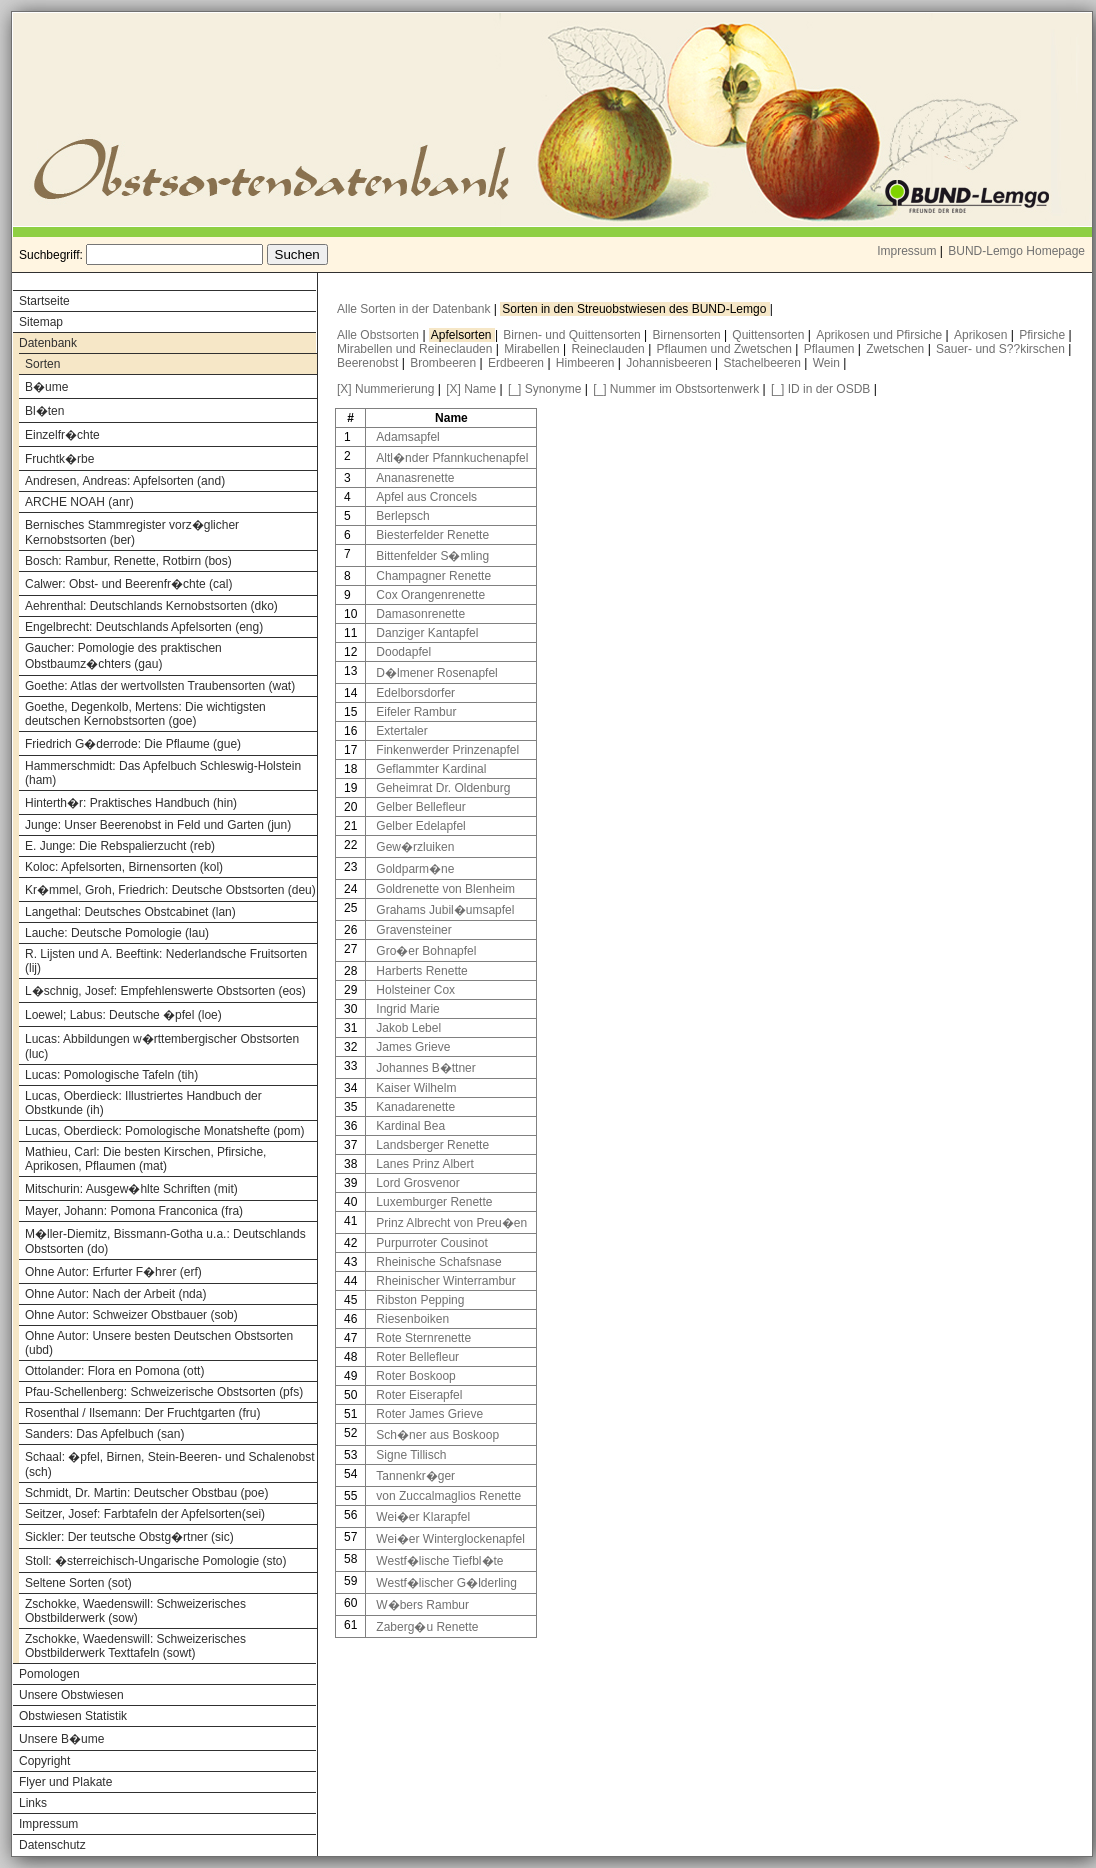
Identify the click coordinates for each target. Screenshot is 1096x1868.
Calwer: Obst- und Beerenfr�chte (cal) (128, 584)
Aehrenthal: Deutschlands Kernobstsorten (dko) (151, 606)
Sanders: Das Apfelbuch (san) (104, 1434)
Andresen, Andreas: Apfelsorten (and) (125, 481)
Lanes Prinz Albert (424, 1164)
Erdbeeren (517, 363)
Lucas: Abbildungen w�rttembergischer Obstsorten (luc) (162, 1046)
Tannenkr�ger (415, 1476)
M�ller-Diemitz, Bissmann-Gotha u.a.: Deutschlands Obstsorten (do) (165, 1241)
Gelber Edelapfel (420, 826)
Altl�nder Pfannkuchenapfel (452, 458)
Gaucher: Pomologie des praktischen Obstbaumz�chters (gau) (123, 656)
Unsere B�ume (61, 1739)
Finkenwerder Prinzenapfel (447, 750)
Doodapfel (403, 652)
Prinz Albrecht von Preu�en (451, 1223)
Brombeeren (444, 363)
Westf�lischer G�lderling (446, 1583)
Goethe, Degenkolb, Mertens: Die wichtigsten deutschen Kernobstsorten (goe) (145, 714)
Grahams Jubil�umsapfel (445, 910)
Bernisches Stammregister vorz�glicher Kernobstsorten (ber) (132, 532)
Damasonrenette (420, 614)
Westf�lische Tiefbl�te (439, 1561)
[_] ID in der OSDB (820, 389)
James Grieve (413, 1047)
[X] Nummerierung (385, 389)
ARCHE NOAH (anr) (79, 502)
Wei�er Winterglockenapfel (450, 1539)
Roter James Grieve (429, 1414)
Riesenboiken (412, 1319)
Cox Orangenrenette (430, 595)
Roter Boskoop (415, 1376)
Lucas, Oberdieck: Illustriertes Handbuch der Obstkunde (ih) (143, 1103)
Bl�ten (44, 411)
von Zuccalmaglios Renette (448, 1496)
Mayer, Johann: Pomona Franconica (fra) (134, 1211)
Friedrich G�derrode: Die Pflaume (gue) (133, 744)
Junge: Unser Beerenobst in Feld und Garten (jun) (158, 825)
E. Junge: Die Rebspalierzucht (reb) (120, 846)
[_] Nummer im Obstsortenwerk (676, 389)
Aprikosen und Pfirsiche (880, 335)
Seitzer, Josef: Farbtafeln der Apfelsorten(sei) (145, 1514)
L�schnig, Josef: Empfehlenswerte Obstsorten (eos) (165, 991)
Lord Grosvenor (417, 1183)
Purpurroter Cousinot (431, 1243)
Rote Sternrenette (423, 1338)
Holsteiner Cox (415, 990)
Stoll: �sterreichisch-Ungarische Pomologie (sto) (155, 1561)
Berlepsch (402, 516)
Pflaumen (831, 349)
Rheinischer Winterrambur (445, 1281)
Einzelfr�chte (62, 435)
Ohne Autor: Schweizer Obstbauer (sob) (131, 1315)
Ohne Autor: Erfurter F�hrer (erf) (113, 1272)
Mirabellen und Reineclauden (416, 349)
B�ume (46, 387)
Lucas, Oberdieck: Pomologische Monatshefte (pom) (164, 1131)
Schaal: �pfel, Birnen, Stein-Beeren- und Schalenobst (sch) (170, 1464)
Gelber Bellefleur (420, 807)
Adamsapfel (407, 437)
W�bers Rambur (422, 1605)
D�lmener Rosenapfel (436, 673)
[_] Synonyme (544, 389)
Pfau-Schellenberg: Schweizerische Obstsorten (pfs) (164, 1392)
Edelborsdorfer (415, 693)
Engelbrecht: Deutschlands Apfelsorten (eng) (144, 627)
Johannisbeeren (670, 363)
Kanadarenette (415, 1107)
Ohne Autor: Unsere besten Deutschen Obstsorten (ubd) (159, 1343)
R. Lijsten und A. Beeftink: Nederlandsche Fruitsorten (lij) (166, 961)
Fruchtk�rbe (59, 459)
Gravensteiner (413, 930)
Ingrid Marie (407, 1009)
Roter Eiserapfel (419, 1395)
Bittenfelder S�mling (432, 556)
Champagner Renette (433, 576)
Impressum (906, 251)
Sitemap (41, 322)
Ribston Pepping (420, 1300)
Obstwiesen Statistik (73, 1716)
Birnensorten (688, 335)
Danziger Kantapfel (427, 633)
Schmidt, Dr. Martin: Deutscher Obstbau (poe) (146, 1493)
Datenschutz (52, 1845)
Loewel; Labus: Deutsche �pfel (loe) (123, 1015)
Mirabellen (533, 349)
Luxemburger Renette (434, 1202)
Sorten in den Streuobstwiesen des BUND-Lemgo (635, 309)
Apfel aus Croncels (426, 497)
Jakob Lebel (408, 1028)
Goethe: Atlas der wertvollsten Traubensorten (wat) (160, 686)
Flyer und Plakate (65, 1782)
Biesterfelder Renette (432, 535)
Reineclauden (609, 349)
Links (33, 1803)
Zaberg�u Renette (427, 1627)
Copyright (44, 1761)
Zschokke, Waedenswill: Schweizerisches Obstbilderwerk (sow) (135, 1611)
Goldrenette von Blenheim (445, 889)
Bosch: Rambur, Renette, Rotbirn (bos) (128, 561)
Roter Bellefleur (417, 1357)
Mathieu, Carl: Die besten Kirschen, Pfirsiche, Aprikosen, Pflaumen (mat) (145, 1159)
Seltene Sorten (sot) (78, 1583)
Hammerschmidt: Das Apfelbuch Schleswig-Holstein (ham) (163, 773)
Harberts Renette (421, 971)
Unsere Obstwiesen (71, 1695)
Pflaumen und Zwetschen (726, 349)
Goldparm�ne (415, 869)
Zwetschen (896, 349)
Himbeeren (587, 363)
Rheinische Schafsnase (438, 1262)
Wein (828, 363)
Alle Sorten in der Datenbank (415, 309)
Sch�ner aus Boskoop (437, 1435)
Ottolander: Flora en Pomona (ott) (114, 1371)
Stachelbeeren (764, 363)
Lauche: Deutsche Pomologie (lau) (117, 933)
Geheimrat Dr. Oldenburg (443, 788)
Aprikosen (982, 335)
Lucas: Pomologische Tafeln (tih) (111, 1075)
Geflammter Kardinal (431, 769)
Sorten (42, 364)
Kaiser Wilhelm (416, 1088)
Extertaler (401, 731)
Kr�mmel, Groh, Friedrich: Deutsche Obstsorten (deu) (170, 890)
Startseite (44, 301)
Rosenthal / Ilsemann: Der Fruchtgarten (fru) (142, 1413)
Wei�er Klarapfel (423, 1517)
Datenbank (48, 343)
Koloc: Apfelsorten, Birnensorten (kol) (124, 867)
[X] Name (471, 389)
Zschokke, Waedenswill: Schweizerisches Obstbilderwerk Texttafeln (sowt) (135, 1646)
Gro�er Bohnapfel (426, 951)
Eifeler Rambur (416, 712)
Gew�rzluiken (415, 847)
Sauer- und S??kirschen (1002, 349)
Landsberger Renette (432, 1145)
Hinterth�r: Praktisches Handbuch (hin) (131, 803)
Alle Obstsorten (379, 335)
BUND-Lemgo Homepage (1016, 251)
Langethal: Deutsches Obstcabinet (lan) (130, 912)
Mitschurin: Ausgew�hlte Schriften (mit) (131, 1189)
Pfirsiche (1043, 335)
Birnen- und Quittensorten (573, 335)
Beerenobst (369, 363)
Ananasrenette (415, 478)
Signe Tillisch (411, 1455)
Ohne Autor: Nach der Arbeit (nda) (115, 1294)
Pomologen (49, 1674)
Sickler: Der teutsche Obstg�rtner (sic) (129, 1537)
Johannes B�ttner (425, 1068)
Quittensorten (769, 335)
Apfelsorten (463, 335)
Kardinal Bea (410, 1126)
